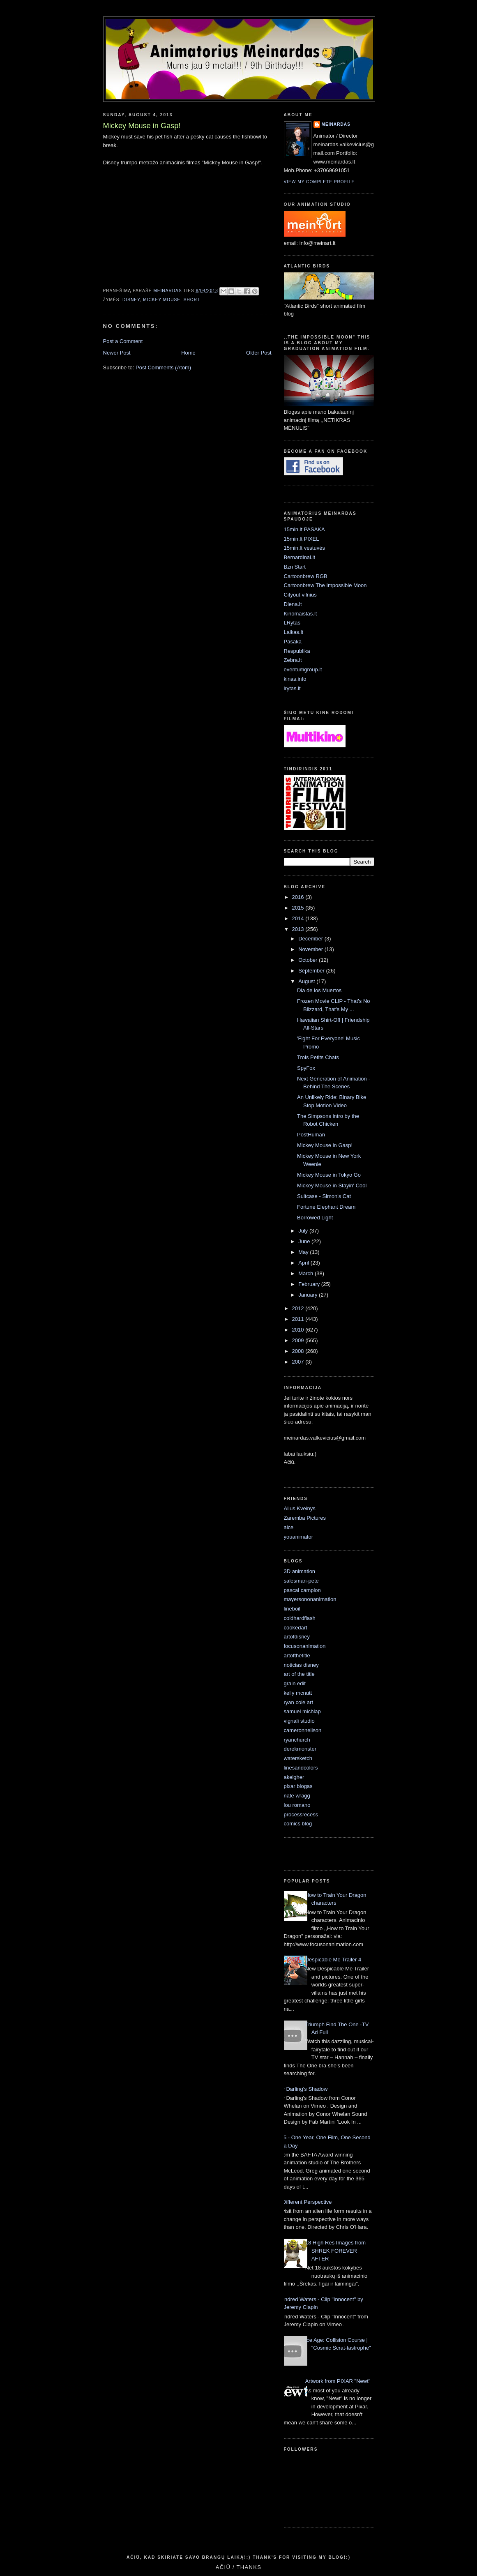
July (303, 1231)
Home (188, 353)
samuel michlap (302, 1711)
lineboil (292, 1609)
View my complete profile (319, 182)
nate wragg (297, 1796)
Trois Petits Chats (318, 1057)
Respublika (297, 651)
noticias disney (301, 1665)
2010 (299, 1330)
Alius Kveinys (300, 1508)
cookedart (295, 1627)
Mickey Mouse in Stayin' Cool (331, 1185)
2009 (299, 1340)
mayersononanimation (310, 1599)
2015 (299, 908)
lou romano (297, 1805)
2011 (299, 1319)
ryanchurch (297, 1740)
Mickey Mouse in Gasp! (325, 1145)
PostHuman (311, 1134)
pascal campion (302, 1590)
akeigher (294, 1777)
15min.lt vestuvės (304, 548)
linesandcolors (301, 1768)
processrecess (301, 1814)
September (312, 971)
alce (289, 1527)
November (311, 949)
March (306, 1273)
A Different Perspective (305, 2202)
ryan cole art (298, 1702)
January (308, 1295)
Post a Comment (123, 341)
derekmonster (300, 1749)
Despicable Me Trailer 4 (333, 1959)
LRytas (292, 623)
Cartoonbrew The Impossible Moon (325, 585)
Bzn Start (295, 567)
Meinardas (336, 124)
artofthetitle (297, 1655)
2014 (299, 918)
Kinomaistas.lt (300, 614)
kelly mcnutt (298, 1693)
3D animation (300, 1571)
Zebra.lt (293, 660)
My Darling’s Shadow (303, 2089)
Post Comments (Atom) (163, 367)
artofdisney (297, 1637)
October (308, 960)
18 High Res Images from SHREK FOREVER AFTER (335, 2251)
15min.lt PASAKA (304, 529)
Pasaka (293, 641)
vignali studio (299, 1721)
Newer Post (117, 353)
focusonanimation (305, 1646)
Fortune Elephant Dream (326, 1207)
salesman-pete (301, 1581)
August (307, 981)
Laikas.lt (294, 632)
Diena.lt (293, 604)
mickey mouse (161, 299)
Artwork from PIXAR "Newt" (338, 2381)
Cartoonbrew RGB (305, 576)
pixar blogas (298, 1786)
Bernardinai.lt (300, 557)
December (311, 938)
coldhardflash (300, 1618)
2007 (299, 1362)
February (309, 1284)
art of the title (299, 1674)
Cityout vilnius (300, 595)
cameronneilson (303, 1730)
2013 (299, 929)
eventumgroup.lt (303, 669)
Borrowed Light (315, 1217)
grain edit (295, 1683)
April (304, 1263)
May (304, 1252)
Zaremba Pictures (305, 1518)
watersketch (298, 1758)
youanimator (298, 1537)
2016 (299, 897)
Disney (131, 299)
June (304, 1241)
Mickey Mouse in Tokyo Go (329, 1175)
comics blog (298, 1823)
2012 (299, 1308)
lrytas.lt (292, 688)
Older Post (258, 353)
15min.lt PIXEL (301, 539)
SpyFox (306, 1068)
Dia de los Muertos (319, 990)
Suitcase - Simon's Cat (324, 1196)
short (192, 299)
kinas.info (295, 679)
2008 (299, 1351)
